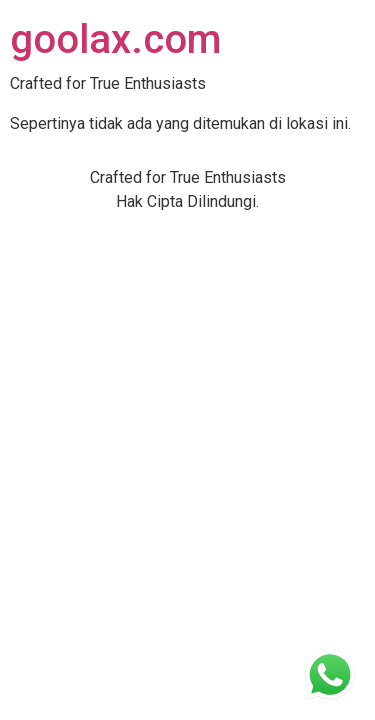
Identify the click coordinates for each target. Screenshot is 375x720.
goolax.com (115, 39)
